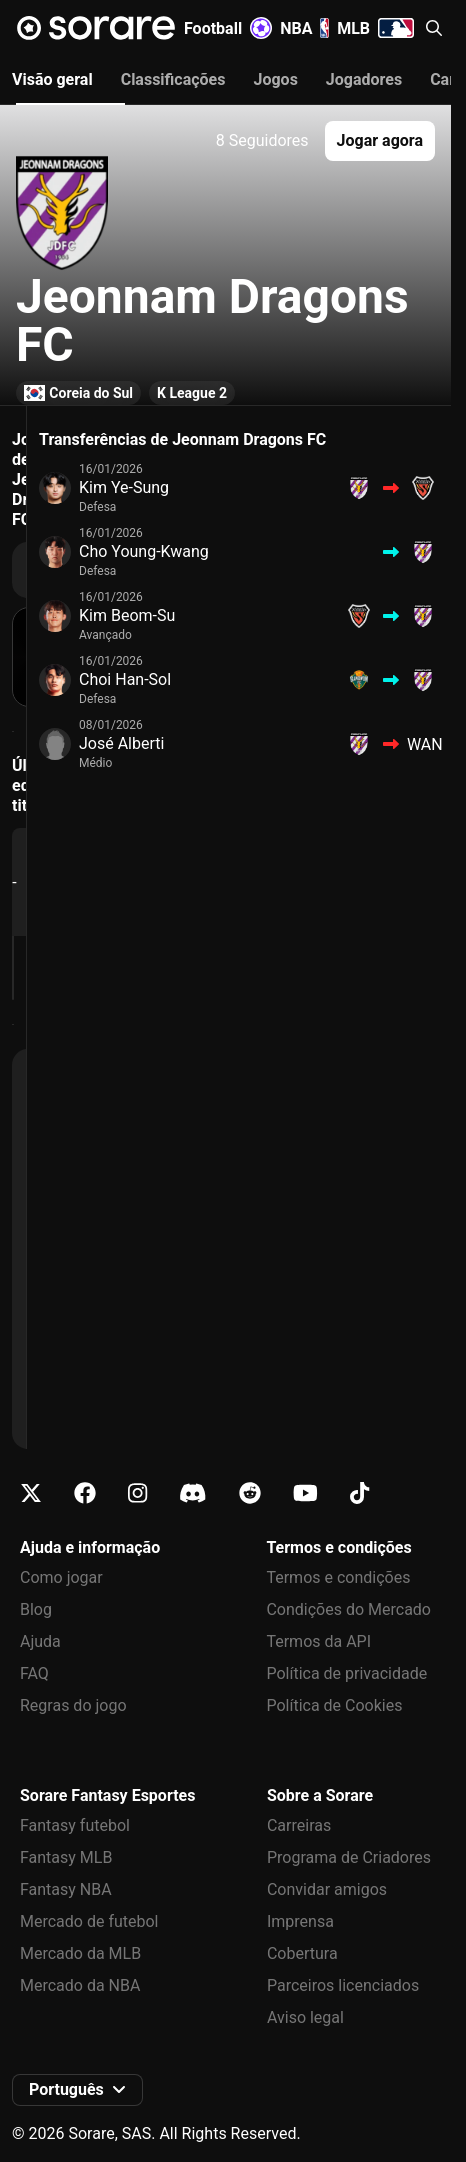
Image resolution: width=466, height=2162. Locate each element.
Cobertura (302, 1953)
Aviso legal (305, 2017)
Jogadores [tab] (364, 79)
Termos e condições (338, 1577)
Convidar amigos (327, 1889)
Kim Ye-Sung (124, 487)
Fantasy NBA (66, 1889)
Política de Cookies (334, 1705)
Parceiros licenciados (343, 1985)
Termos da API (318, 1641)
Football (228, 28)
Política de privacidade (346, 1673)
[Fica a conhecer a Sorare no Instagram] (137, 1493)
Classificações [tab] (173, 79)
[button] (434, 28)
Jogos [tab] (275, 79)
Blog (36, 1609)
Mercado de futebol (89, 1921)
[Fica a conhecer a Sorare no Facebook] (85, 1493)
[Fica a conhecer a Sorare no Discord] (193, 1493)
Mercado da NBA (80, 1985)
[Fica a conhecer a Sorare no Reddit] (250, 1493)
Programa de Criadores (349, 1857)
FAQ (34, 1673)
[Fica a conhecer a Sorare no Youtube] (305, 1493)
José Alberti (121, 743)
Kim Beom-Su (127, 615)
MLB (375, 28)
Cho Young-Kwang (144, 551)
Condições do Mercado (348, 1609)
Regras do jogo (73, 1705)
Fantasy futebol (75, 1825)
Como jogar (61, 1577)
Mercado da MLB (80, 1953)
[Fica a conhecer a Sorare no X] (31, 1493)
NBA (304, 28)
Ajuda (40, 1641)
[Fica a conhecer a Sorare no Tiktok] (359, 1493)
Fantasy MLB (66, 1857)
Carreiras (299, 1825)
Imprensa (300, 1921)
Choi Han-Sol (125, 679)
